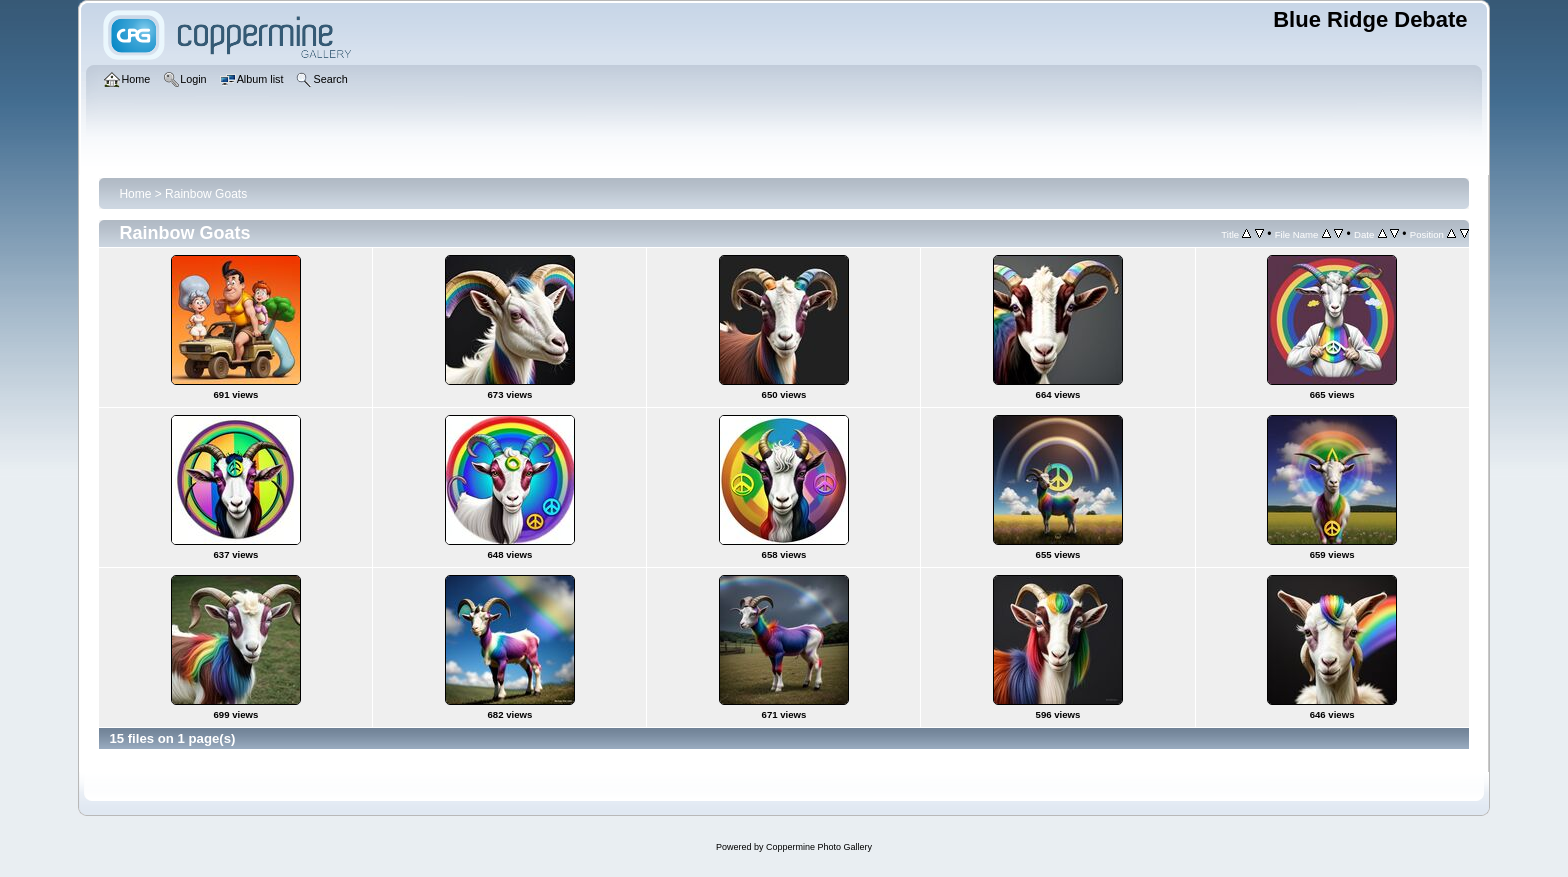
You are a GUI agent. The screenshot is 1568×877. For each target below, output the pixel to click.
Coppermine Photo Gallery (819, 847)
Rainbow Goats (206, 194)
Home (135, 194)
